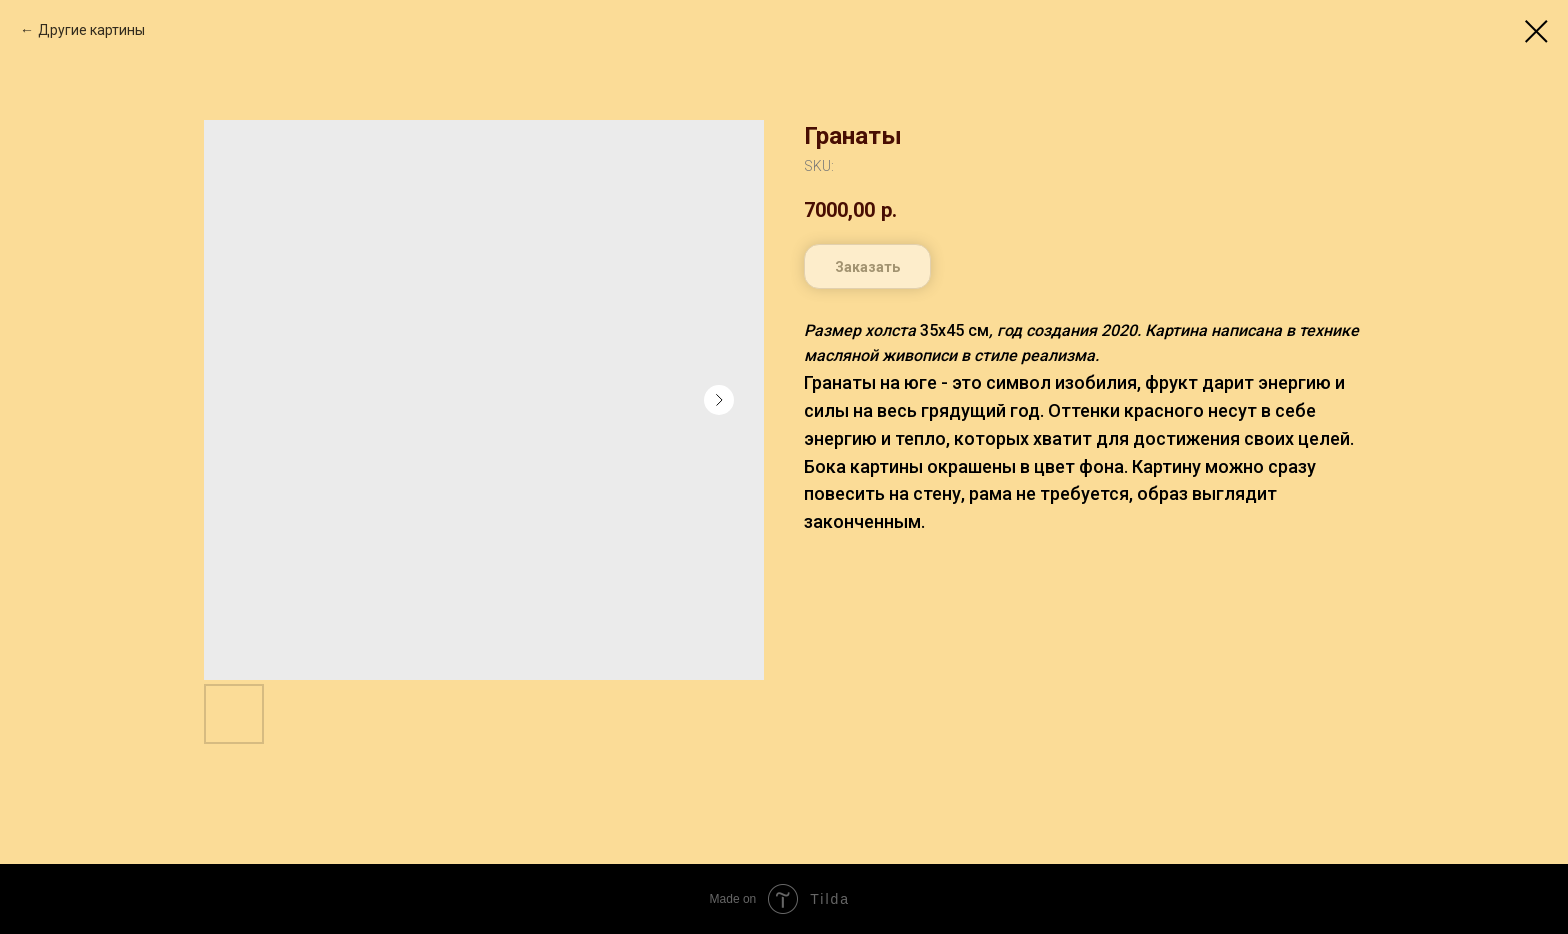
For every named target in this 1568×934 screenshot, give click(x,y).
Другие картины (91, 30)
